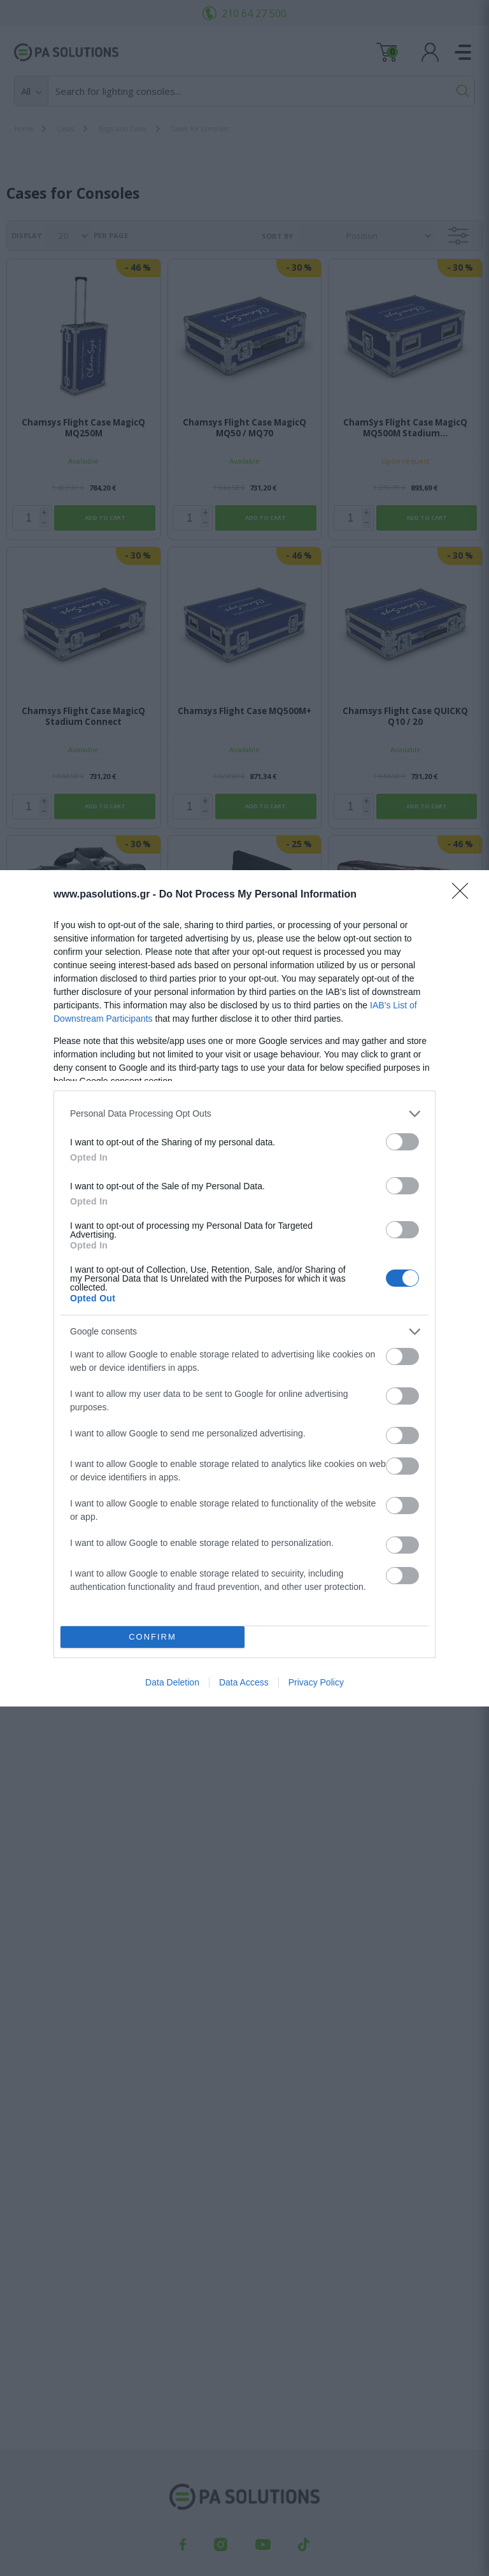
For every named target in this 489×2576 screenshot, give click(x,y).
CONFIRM (152, 1637)
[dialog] (244, 1288)
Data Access (244, 1682)
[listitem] (244, 1113)
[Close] (464, 895)
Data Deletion (172, 1682)
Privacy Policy (316, 1682)
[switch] (402, 1141)
